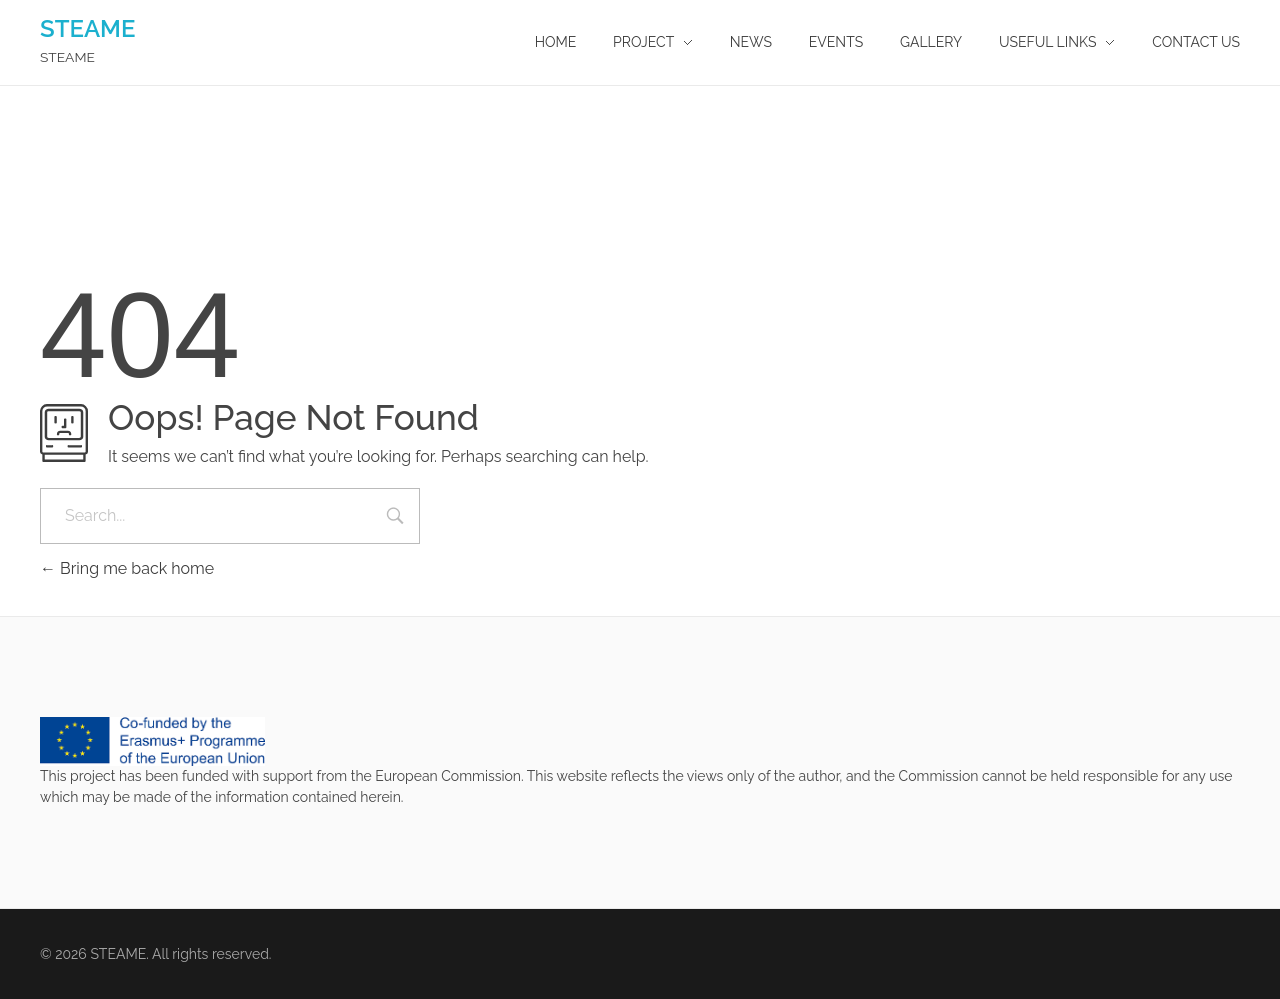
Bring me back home (127, 568)
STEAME (87, 28)
